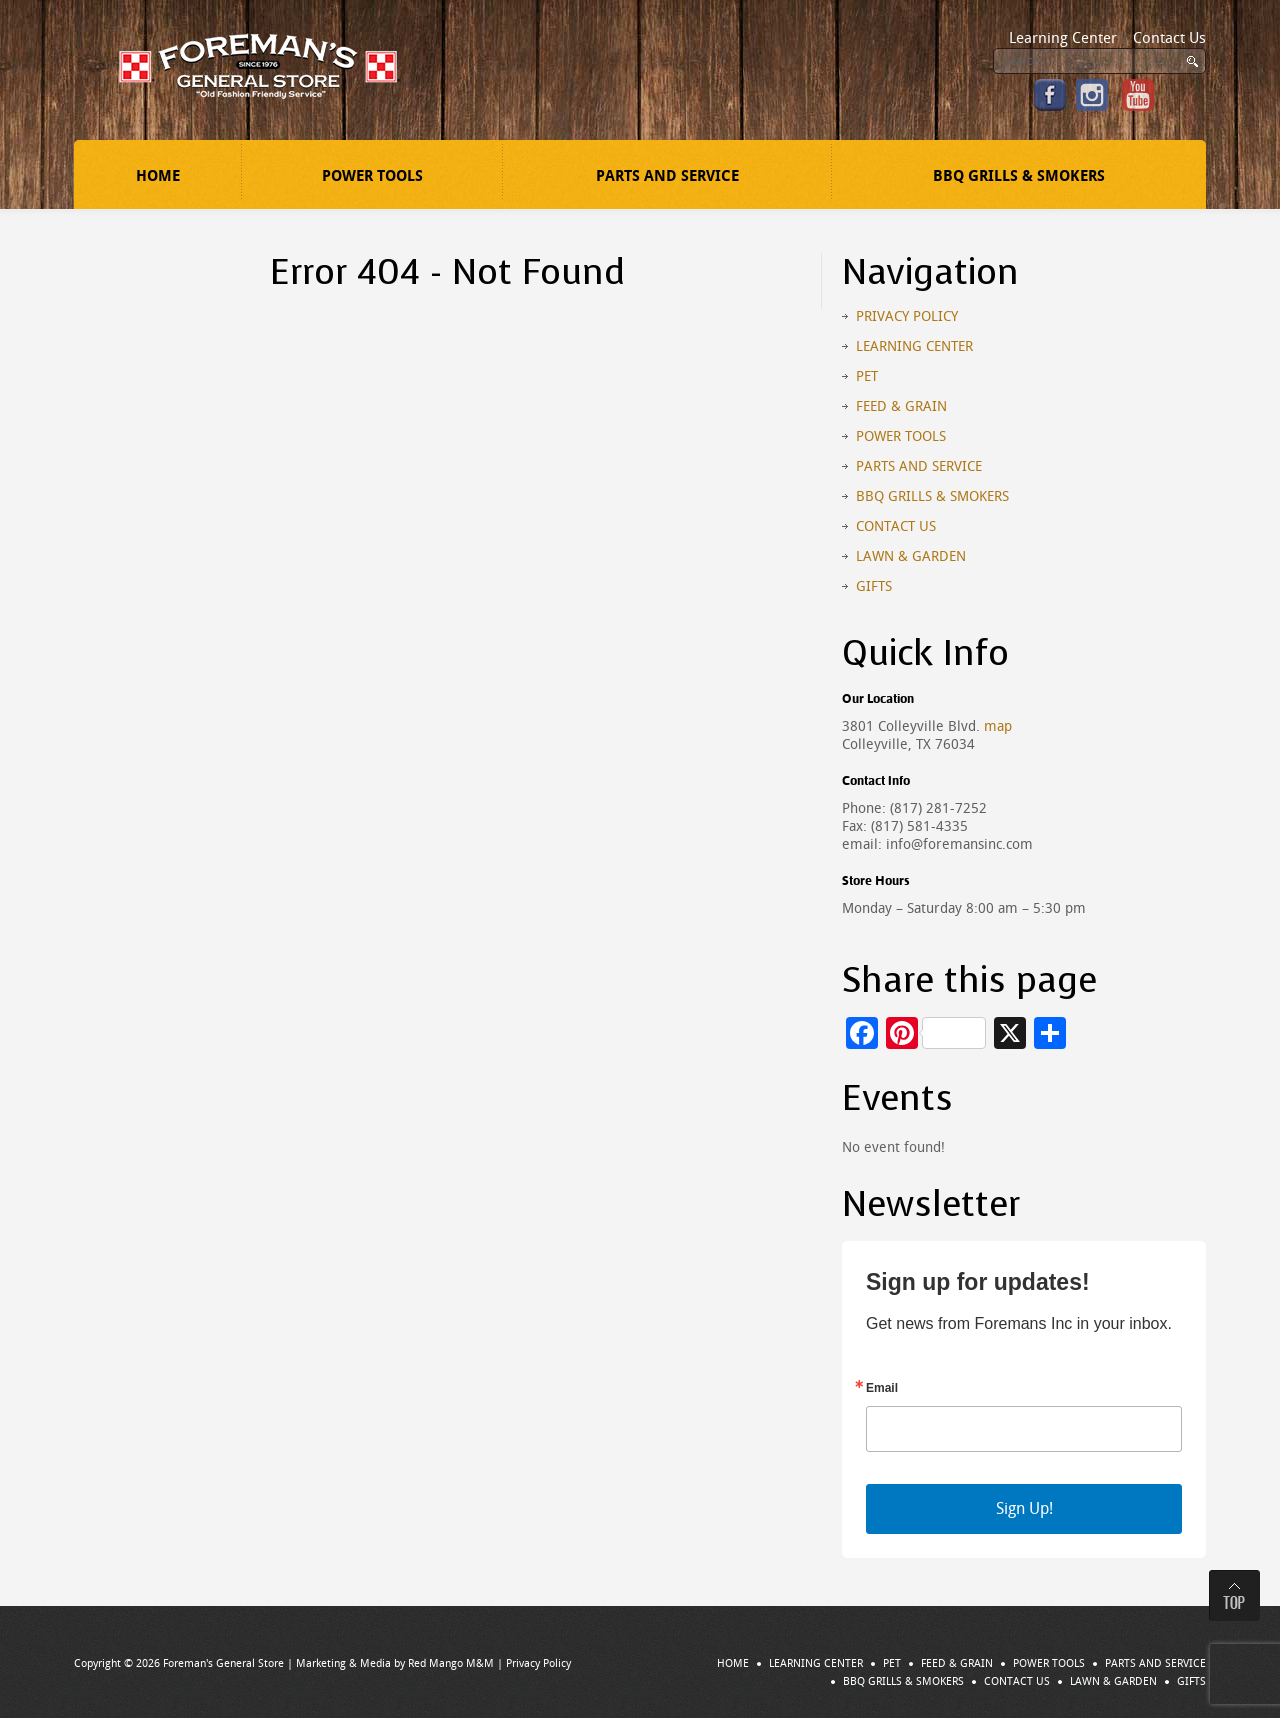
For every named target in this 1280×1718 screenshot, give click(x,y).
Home (158, 176)
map (998, 726)
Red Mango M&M (451, 1663)
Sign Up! (1024, 1508)
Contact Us (1169, 38)
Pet (867, 376)
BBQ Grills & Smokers (1019, 176)
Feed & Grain (901, 406)
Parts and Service (667, 176)
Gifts (874, 586)
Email (882, 1388)
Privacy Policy (907, 316)
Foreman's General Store (223, 1663)
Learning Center (1063, 38)
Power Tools (372, 176)
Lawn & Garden (911, 556)
